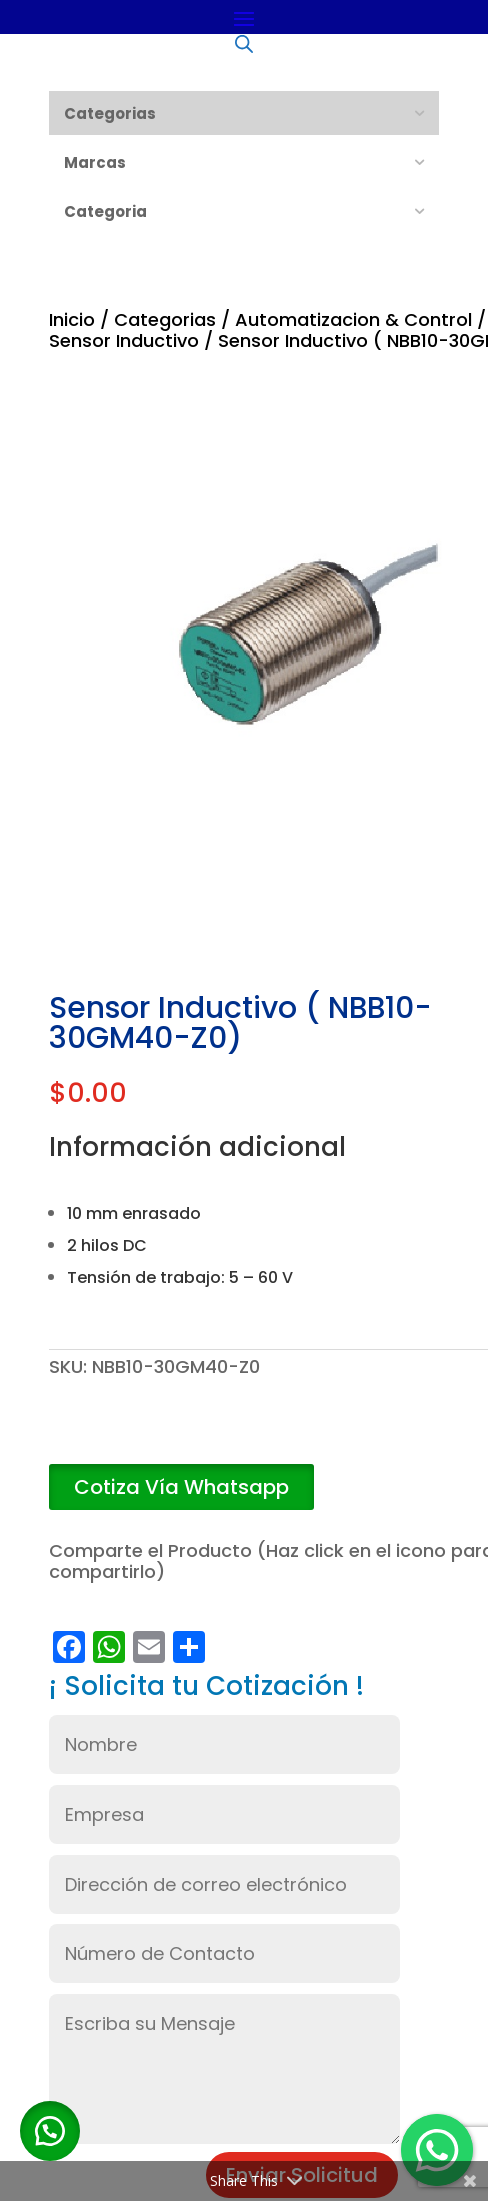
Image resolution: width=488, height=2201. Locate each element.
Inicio (72, 319)
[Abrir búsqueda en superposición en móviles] (244, 43)
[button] (181, 1487)
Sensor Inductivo (124, 340)
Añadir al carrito (236, 1436)
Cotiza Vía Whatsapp (181, 1487)
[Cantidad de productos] (79, 1436)
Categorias (165, 319)
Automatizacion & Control (353, 319)
